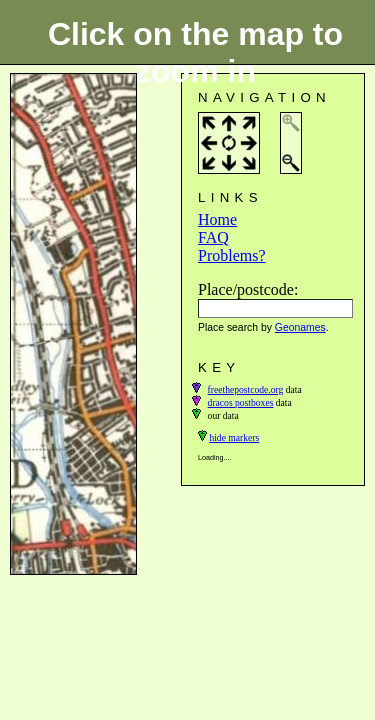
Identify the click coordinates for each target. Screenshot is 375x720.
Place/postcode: (248, 289)
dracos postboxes (241, 402)
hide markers (234, 437)
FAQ (213, 237)
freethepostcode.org (246, 389)
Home (217, 219)
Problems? (232, 255)
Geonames (300, 327)
